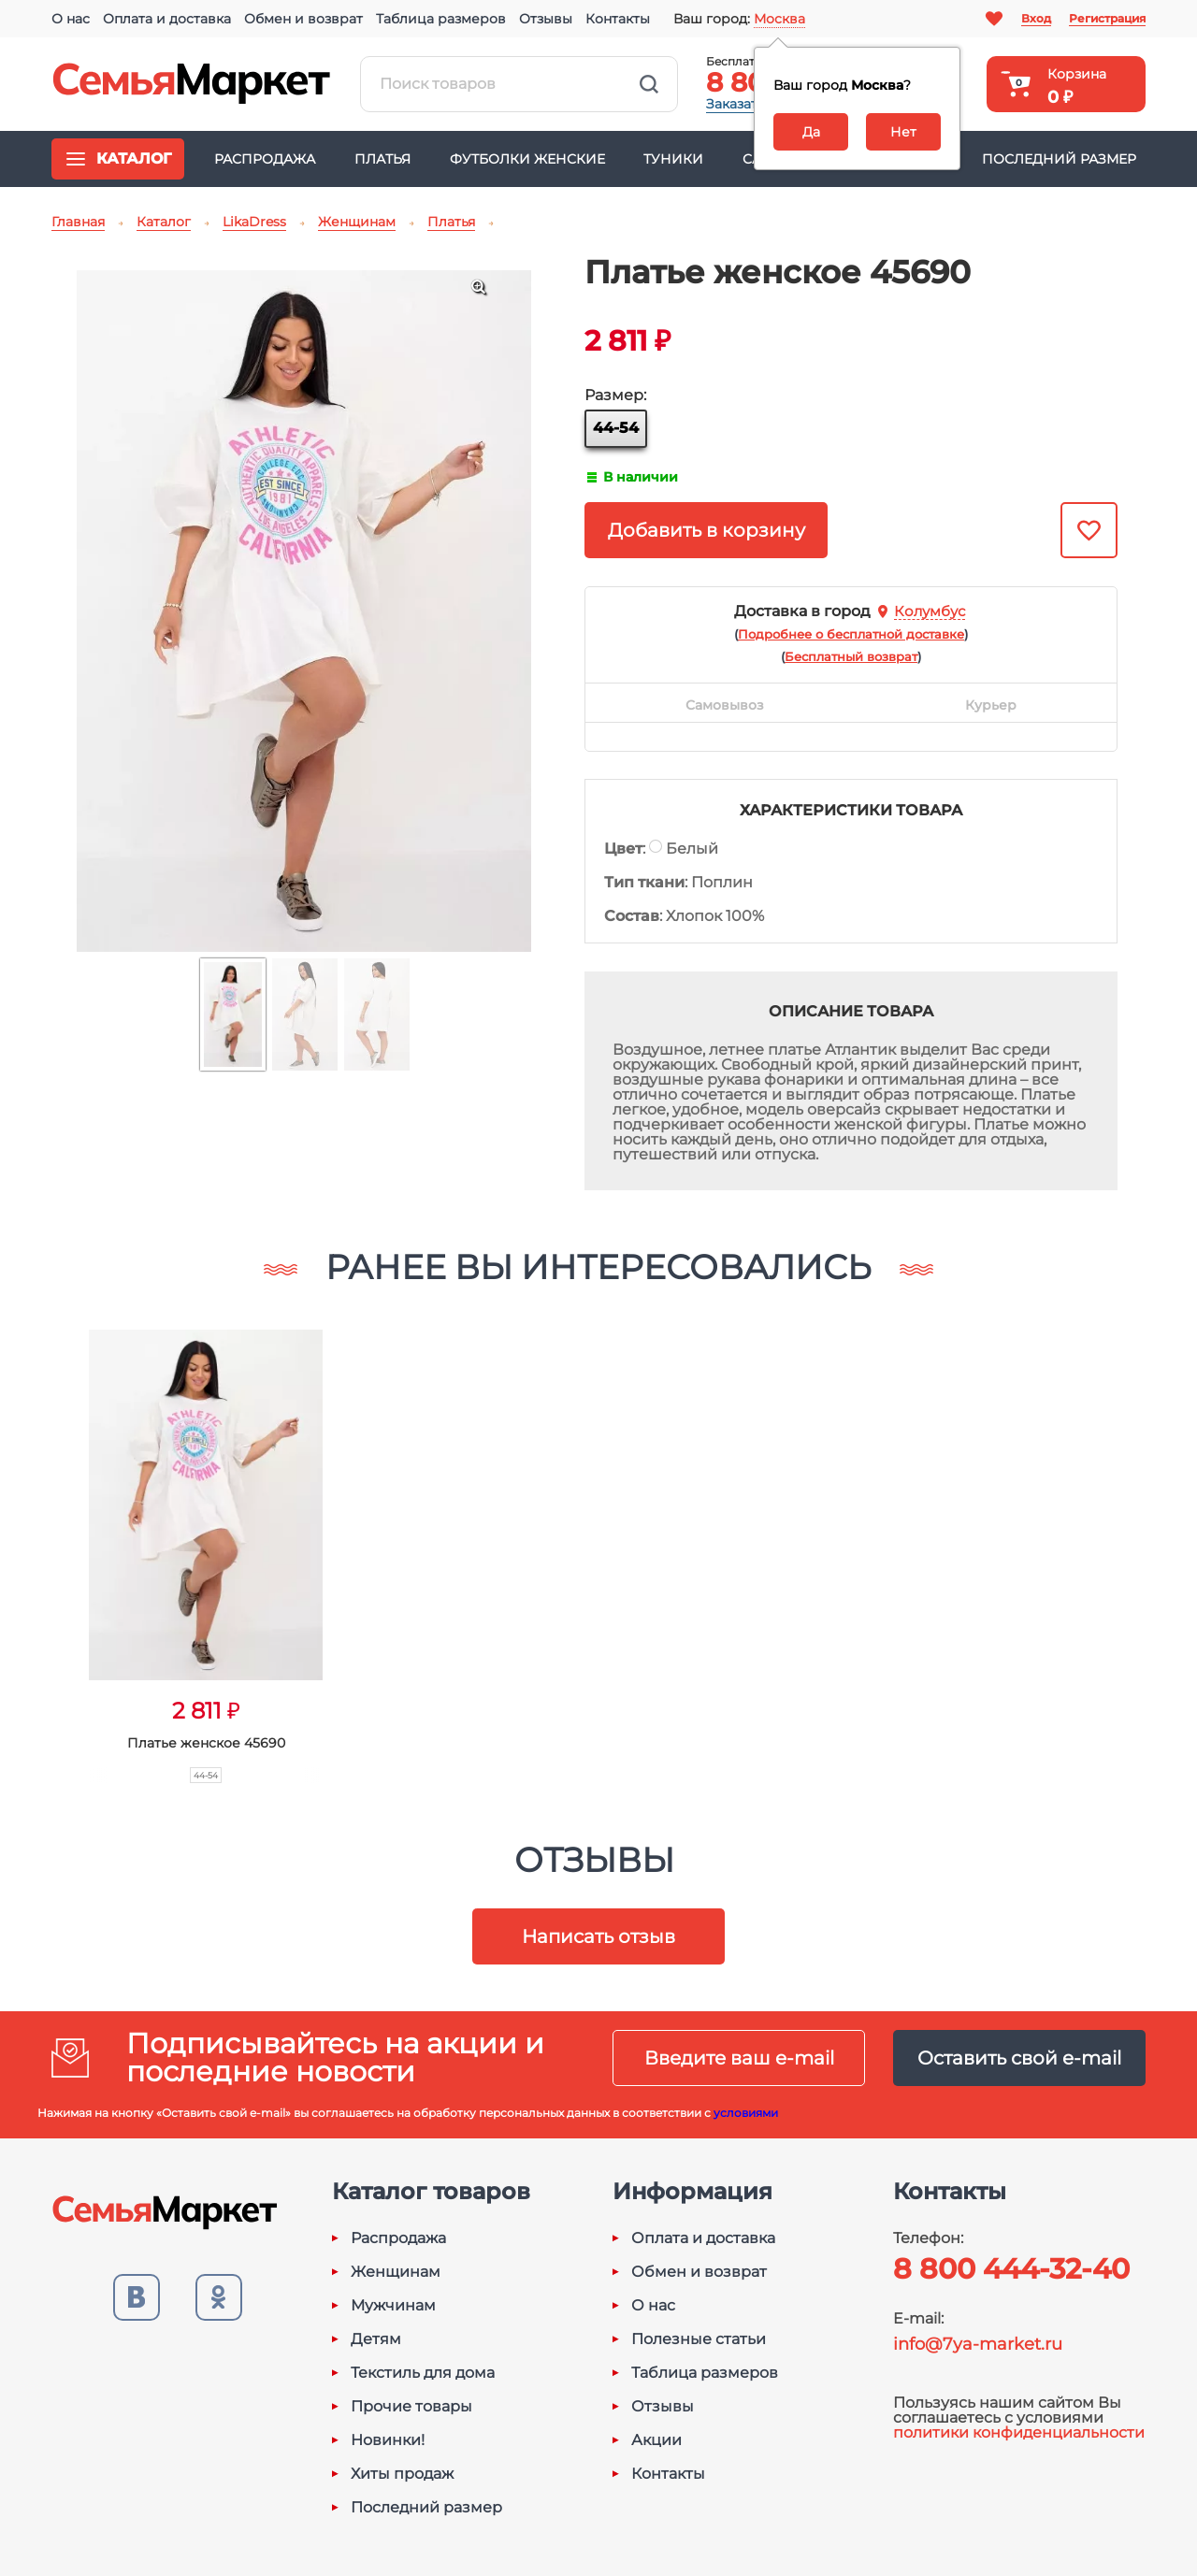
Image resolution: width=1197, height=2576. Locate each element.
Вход (1036, 18)
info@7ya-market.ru (977, 2344)
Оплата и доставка (167, 18)
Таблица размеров (441, 18)
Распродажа (264, 159)
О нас (70, 18)
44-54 (616, 428)
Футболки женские (527, 159)
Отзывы (545, 18)
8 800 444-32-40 (1011, 2269)
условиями (746, 2113)
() (851, 633)
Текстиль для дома (423, 2373)
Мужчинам (393, 2305)
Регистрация (1107, 18)
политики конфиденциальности (1019, 2432)
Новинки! (388, 2440)
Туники (673, 159)
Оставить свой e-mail (1019, 2058)
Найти (649, 84)
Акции (656, 2440)
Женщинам (395, 2272)
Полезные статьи (698, 2339)
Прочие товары (411, 2406)
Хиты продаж (402, 2474)
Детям (376, 2339)
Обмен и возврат (303, 18)
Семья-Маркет (191, 84)
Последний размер (1059, 159)
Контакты (617, 18)
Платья (382, 159)
